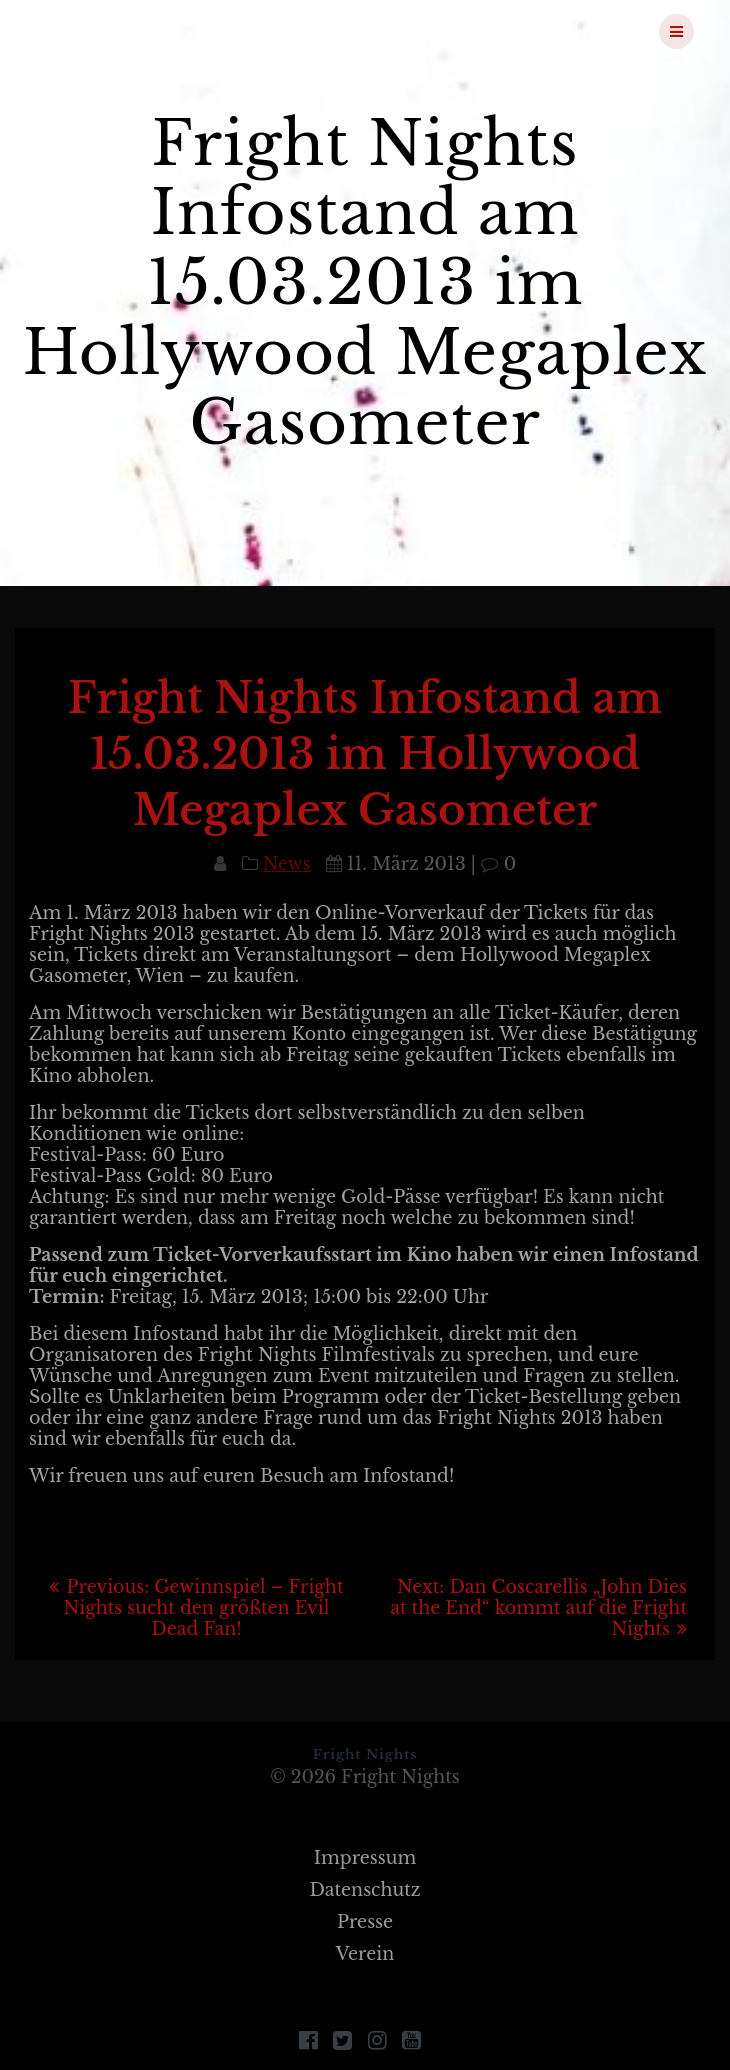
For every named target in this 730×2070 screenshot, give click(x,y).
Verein (365, 1954)
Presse (365, 1922)
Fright (142, 31)
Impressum (365, 1858)
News (287, 864)
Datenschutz (364, 1890)
